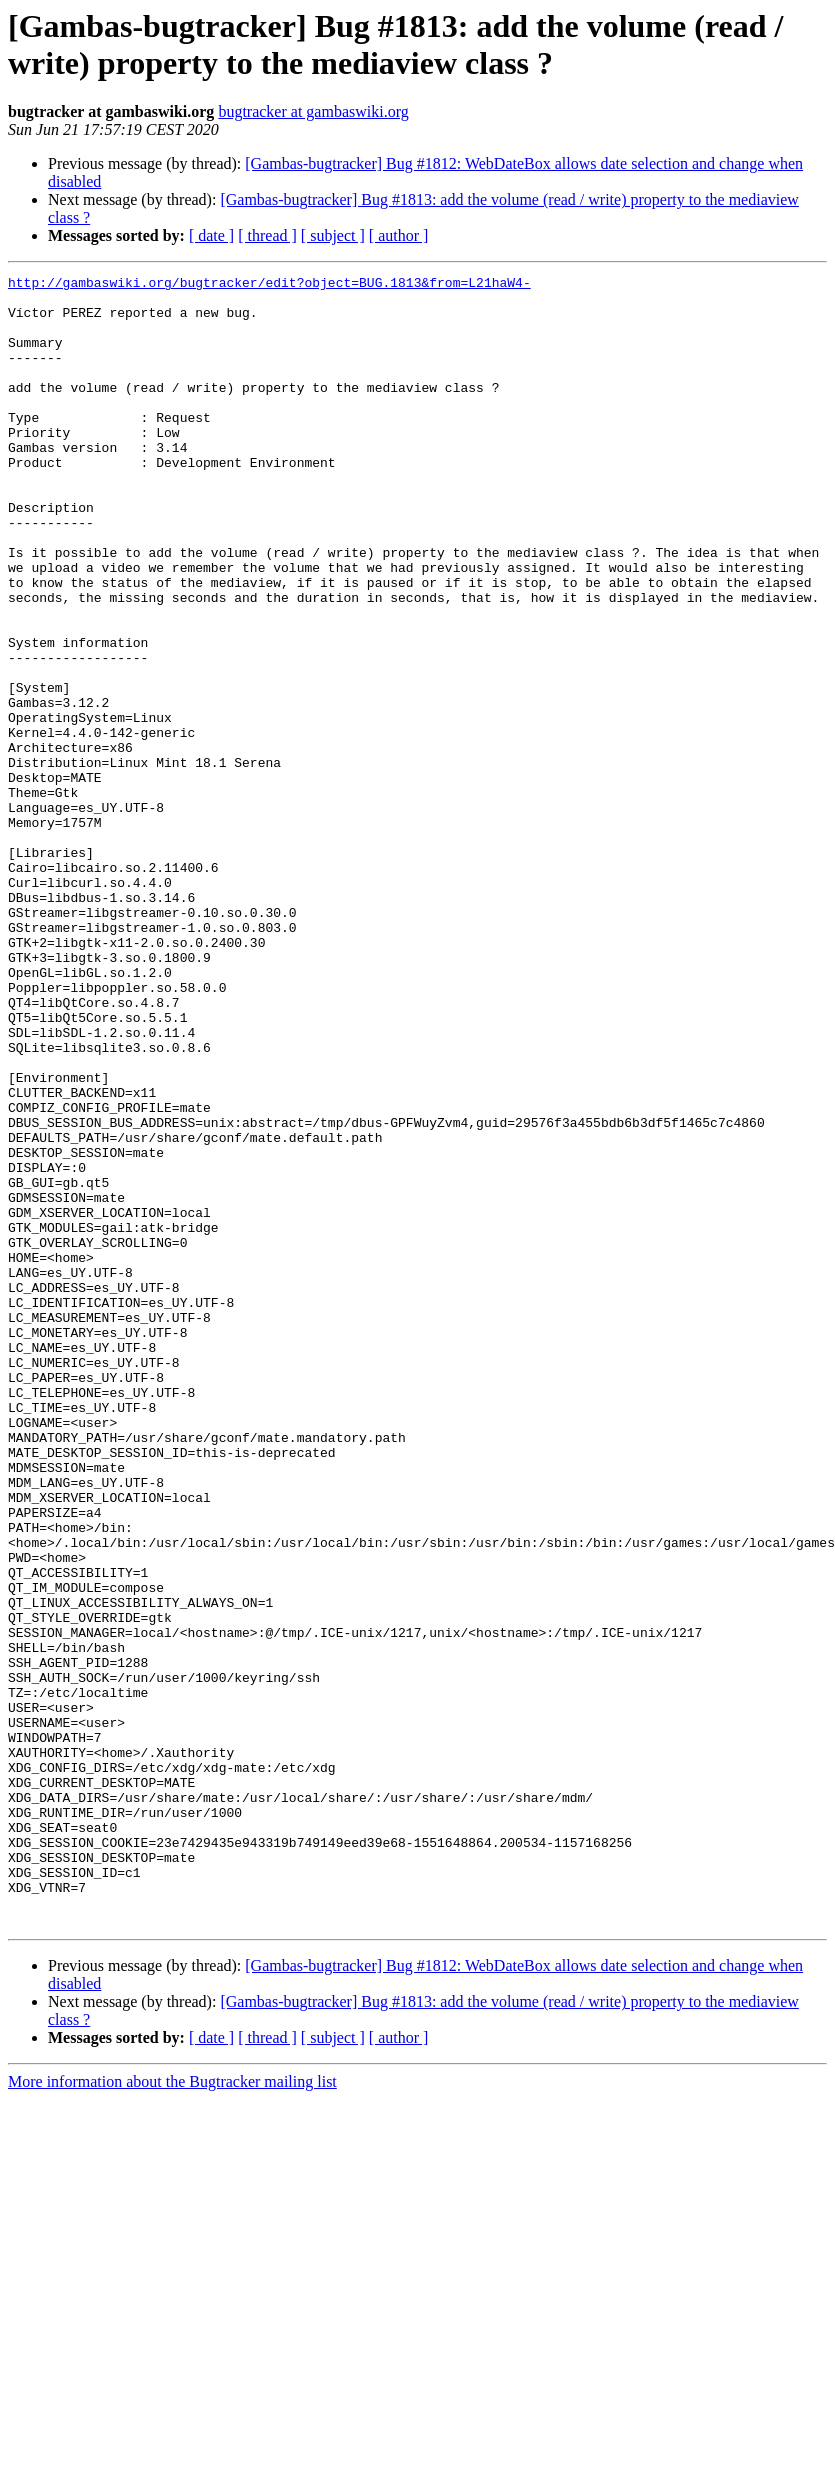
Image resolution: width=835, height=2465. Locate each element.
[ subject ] (333, 235)
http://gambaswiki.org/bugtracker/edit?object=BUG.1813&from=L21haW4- (269, 285)
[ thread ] (267, 235)
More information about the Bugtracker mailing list (172, 2411)
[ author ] (399, 235)
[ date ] (211, 235)
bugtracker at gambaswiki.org (313, 111)
